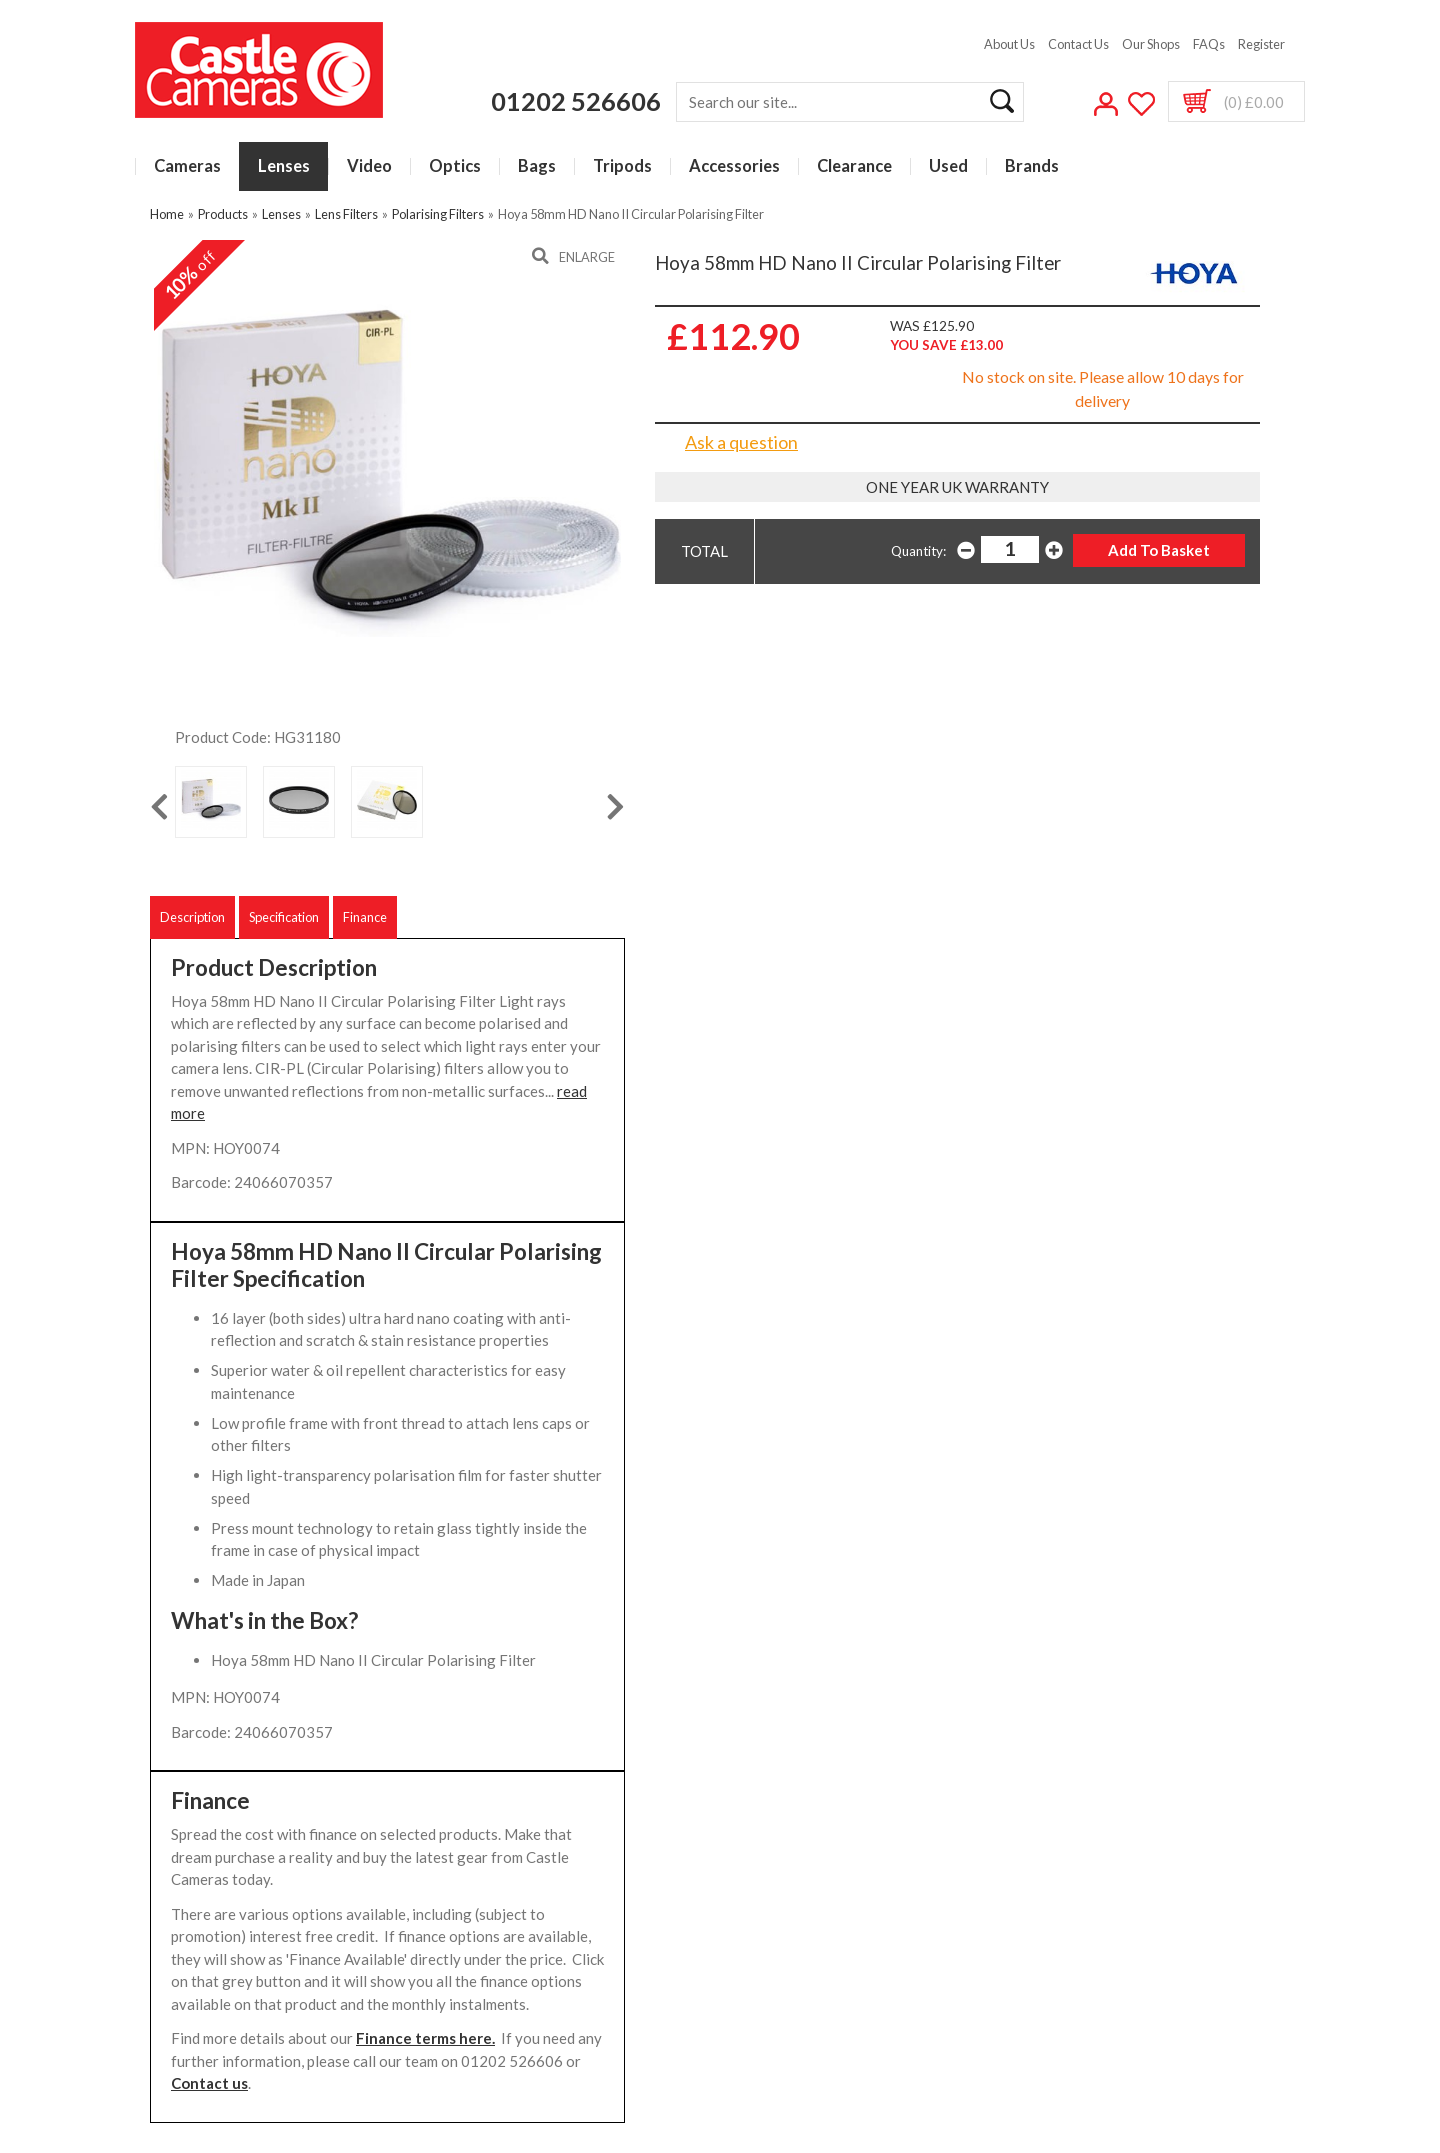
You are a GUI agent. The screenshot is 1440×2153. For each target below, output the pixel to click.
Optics (455, 166)
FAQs (1209, 44)
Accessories (734, 166)
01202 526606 (576, 101)
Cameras (187, 166)
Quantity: (918, 551)
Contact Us (1078, 44)
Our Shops (1151, 44)
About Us (1009, 44)
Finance (365, 917)
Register (1261, 44)
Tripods (622, 166)
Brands (1032, 166)
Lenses (284, 166)
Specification (284, 917)
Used (948, 166)
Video (369, 166)
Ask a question (741, 442)
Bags (537, 166)
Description (192, 917)
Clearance (854, 166)
